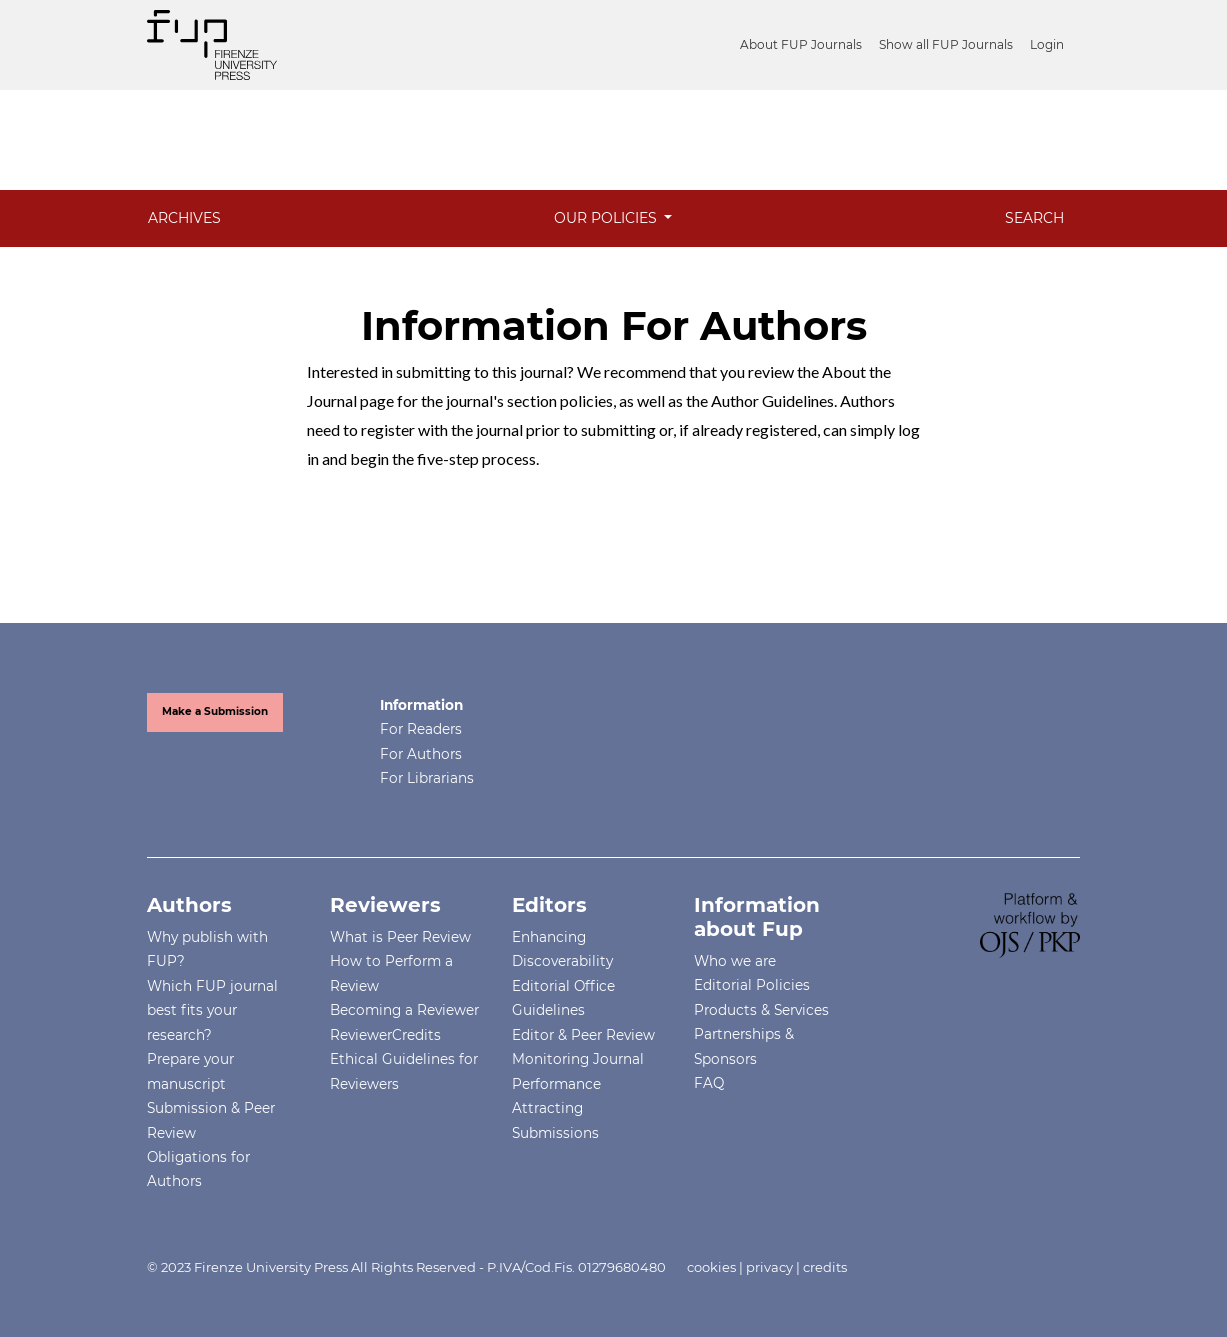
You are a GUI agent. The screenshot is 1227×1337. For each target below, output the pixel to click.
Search (1034, 218)
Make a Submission (215, 711)
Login (1047, 44)
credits (825, 1267)
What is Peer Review (400, 937)
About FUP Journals (801, 44)
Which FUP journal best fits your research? (212, 1010)
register (388, 429)
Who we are (735, 961)
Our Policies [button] (607, 218)
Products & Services (761, 1010)
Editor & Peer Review (583, 1035)
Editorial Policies (752, 985)
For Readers (421, 729)
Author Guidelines (772, 400)
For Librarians (427, 778)
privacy (769, 1267)
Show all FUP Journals (946, 44)
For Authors (421, 754)
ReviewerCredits (385, 1035)
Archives (184, 218)
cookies (711, 1267)
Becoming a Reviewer (404, 1010)
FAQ (709, 1083)
